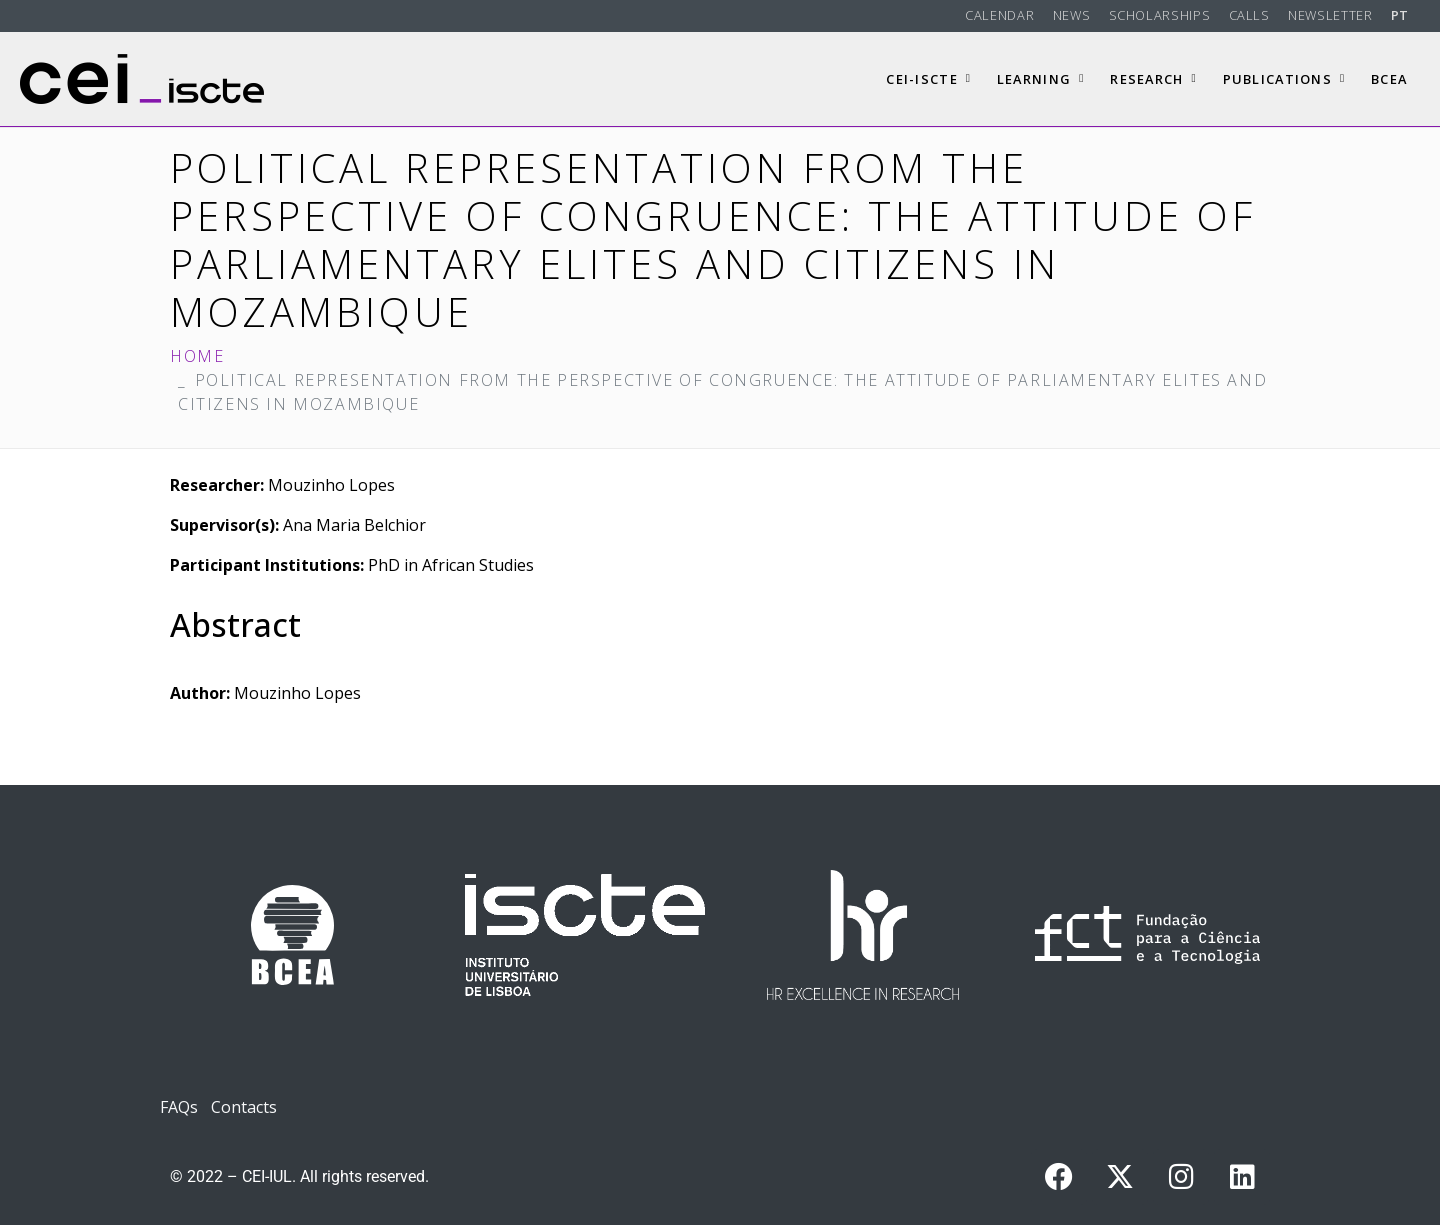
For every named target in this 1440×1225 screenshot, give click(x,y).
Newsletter (1330, 15)
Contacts (244, 1107)
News (1072, 15)
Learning (1041, 79)
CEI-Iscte (928, 79)
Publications (1284, 79)
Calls (1249, 15)
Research (1153, 79)
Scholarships (1160, 15)
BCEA (1389, 79)
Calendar (999, 15)
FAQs (179, 1107)
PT (1400, 15)
